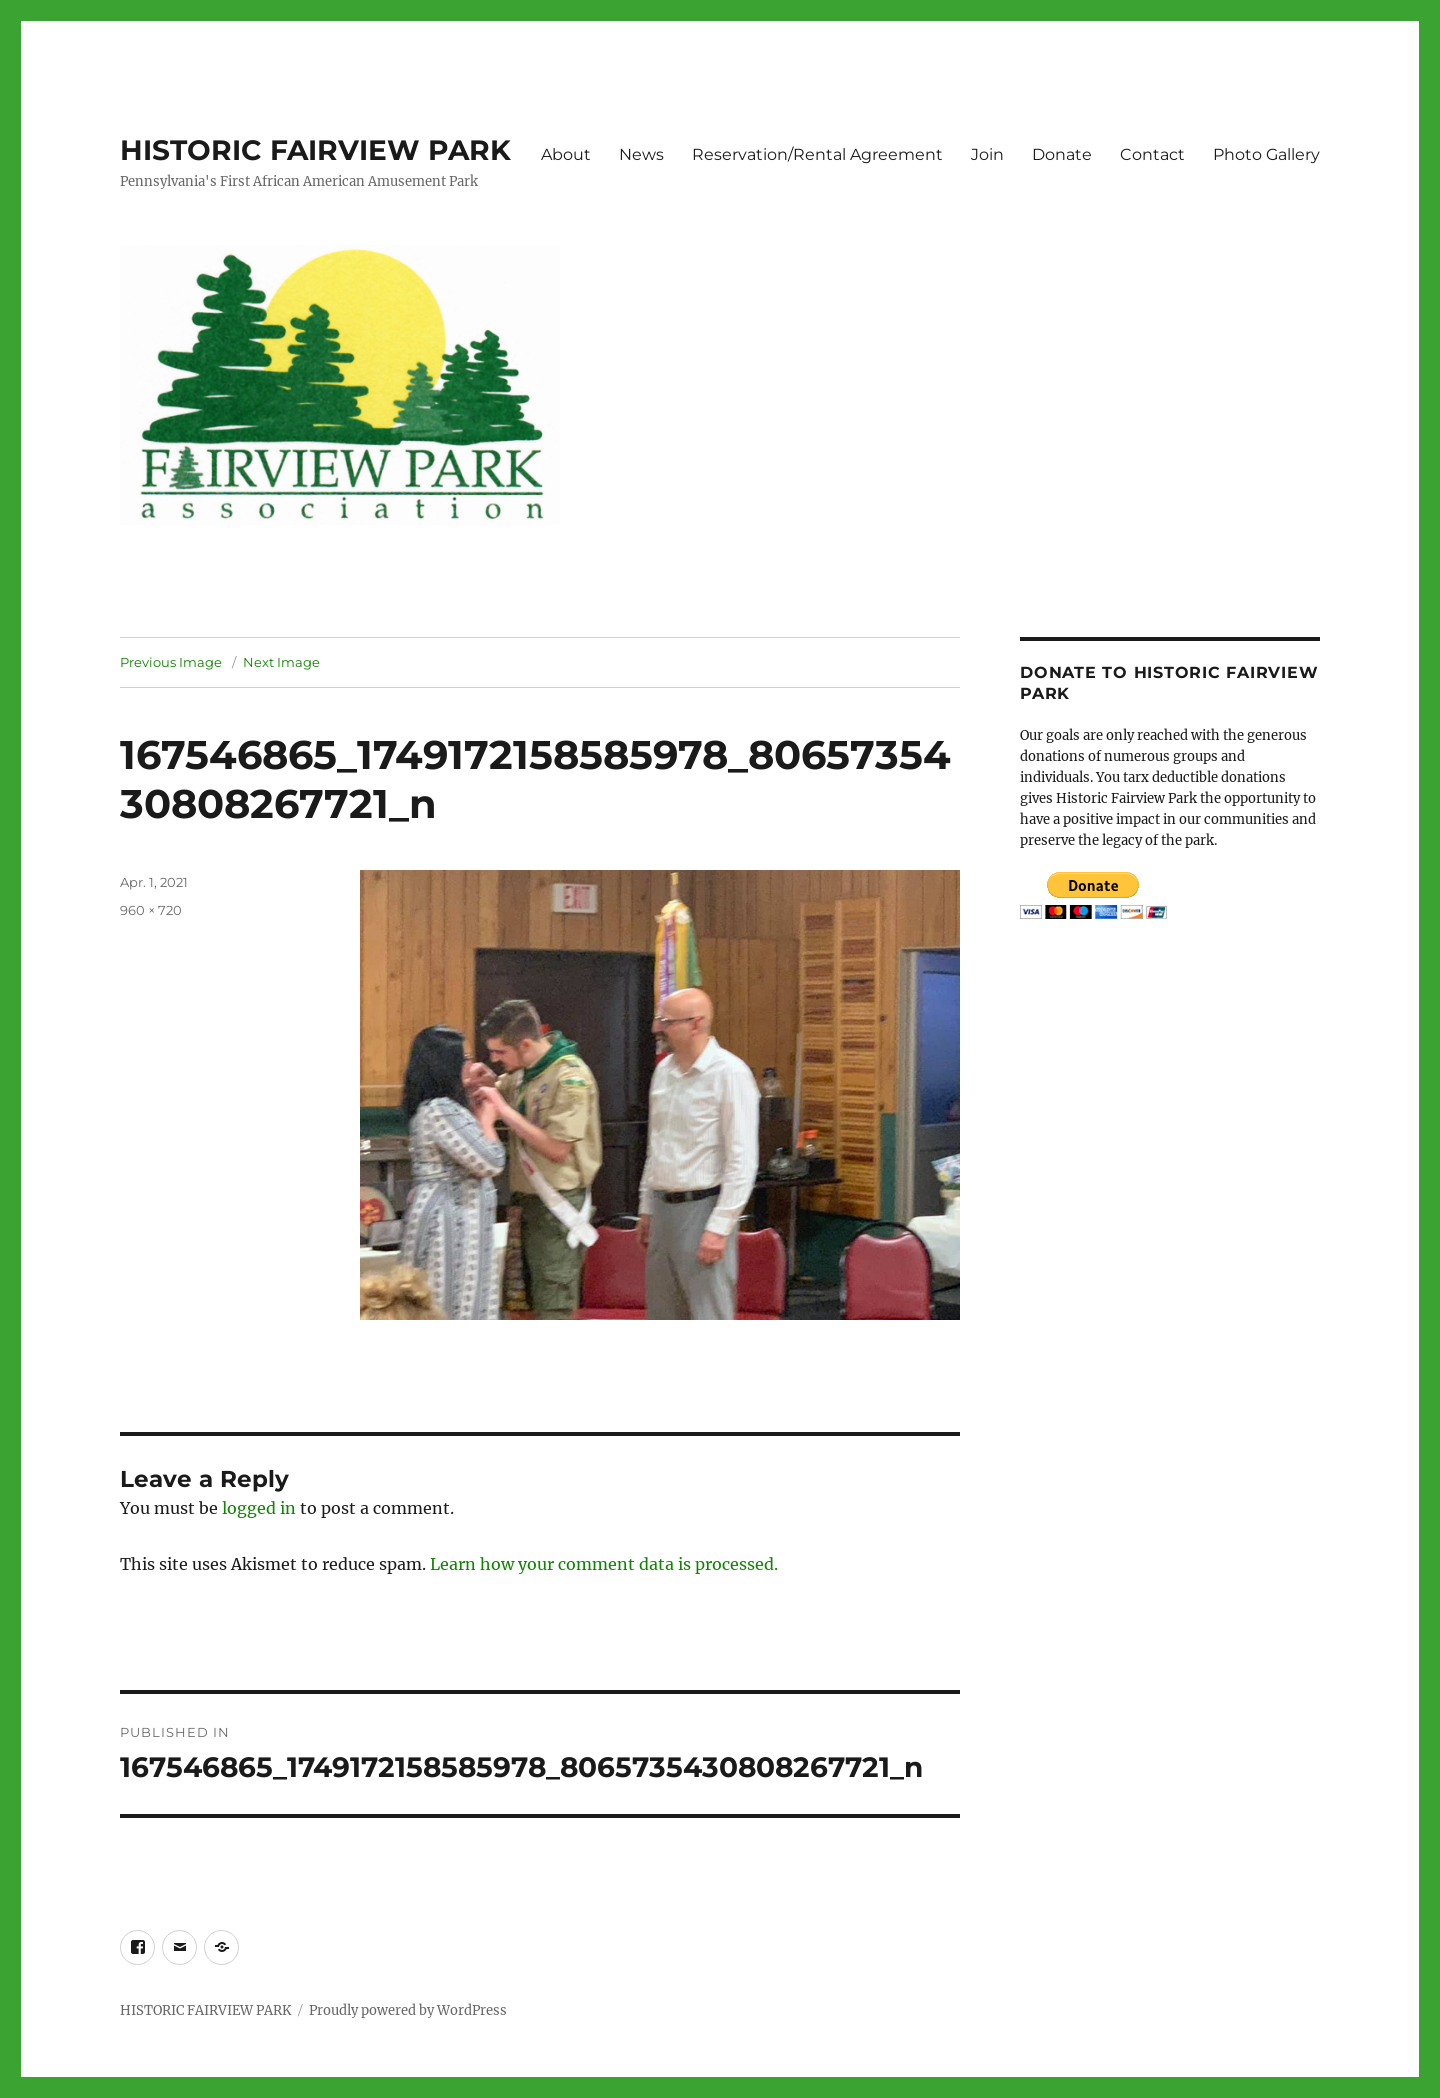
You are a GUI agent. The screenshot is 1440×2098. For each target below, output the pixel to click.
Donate (1062, 154)
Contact (1152, 154)
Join (987, 154)
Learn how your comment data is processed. (604, 1564)
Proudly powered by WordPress (408, 2010)
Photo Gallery (1266, 154)
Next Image (281, 662)
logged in (259, 1508)
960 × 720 (151, 910)
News (641, 154)
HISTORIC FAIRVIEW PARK (315, 150)
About (566, 154)
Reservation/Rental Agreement (817, 154)
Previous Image (171, 662)
